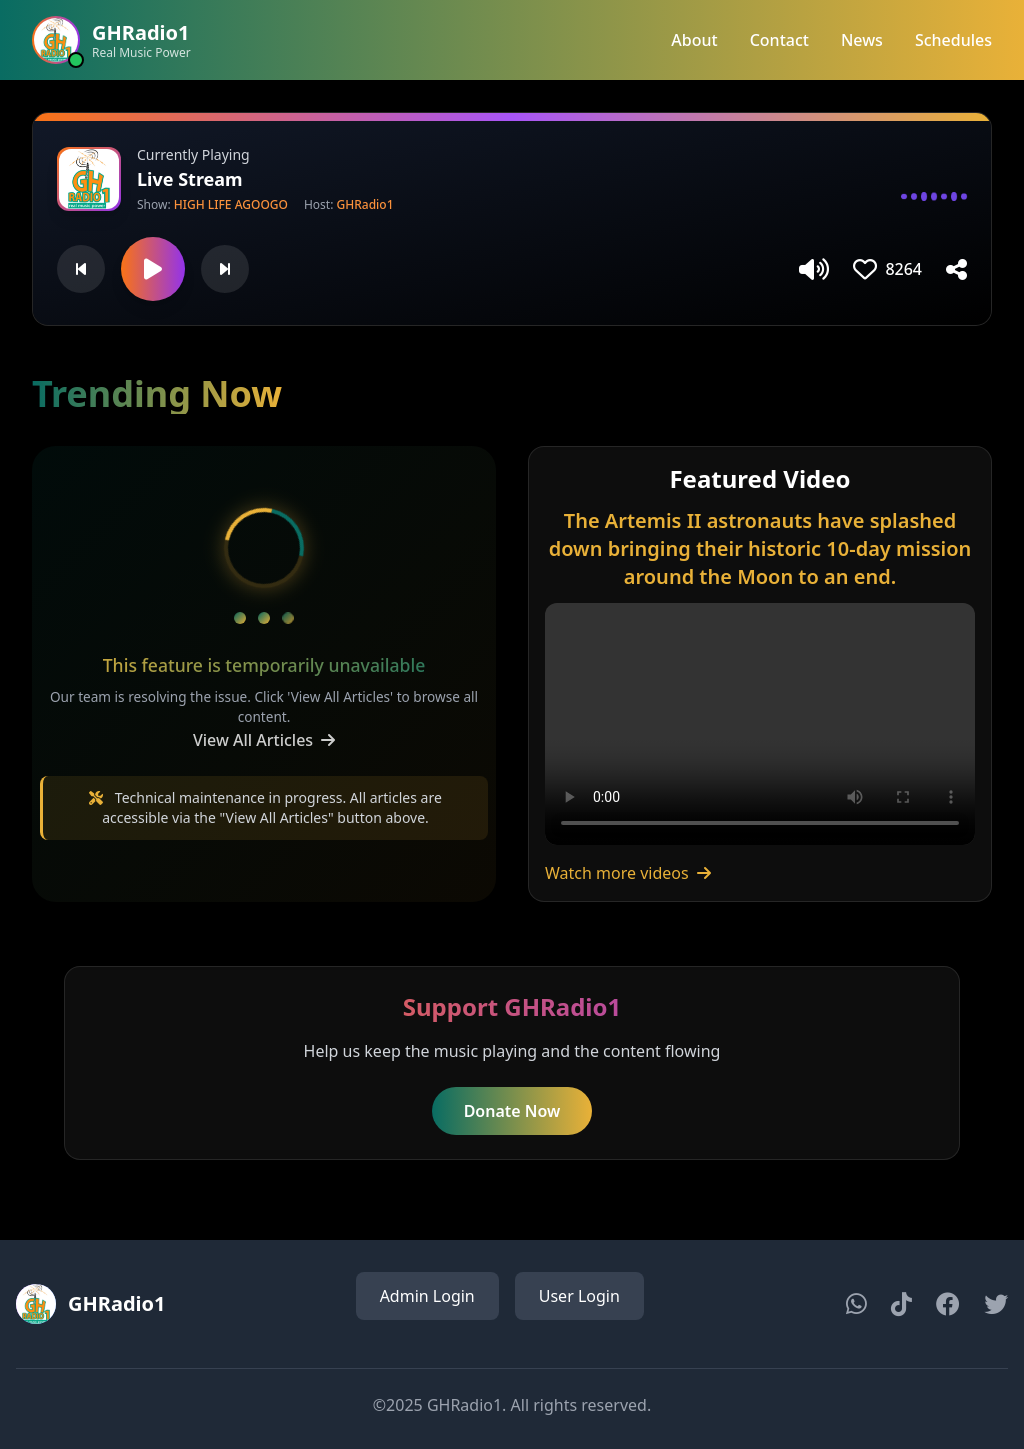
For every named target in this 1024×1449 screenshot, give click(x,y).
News (862, 40)
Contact (779, 40)
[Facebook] (948, 1304)
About (694, 40)
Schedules (953, 40)
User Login (579, 1296)
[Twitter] (996, 1304)
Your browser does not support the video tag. (760, 724)
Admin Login (427, 1296)
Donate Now (512, 1111)
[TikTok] (901, 1304)
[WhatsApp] (856, 1304)
